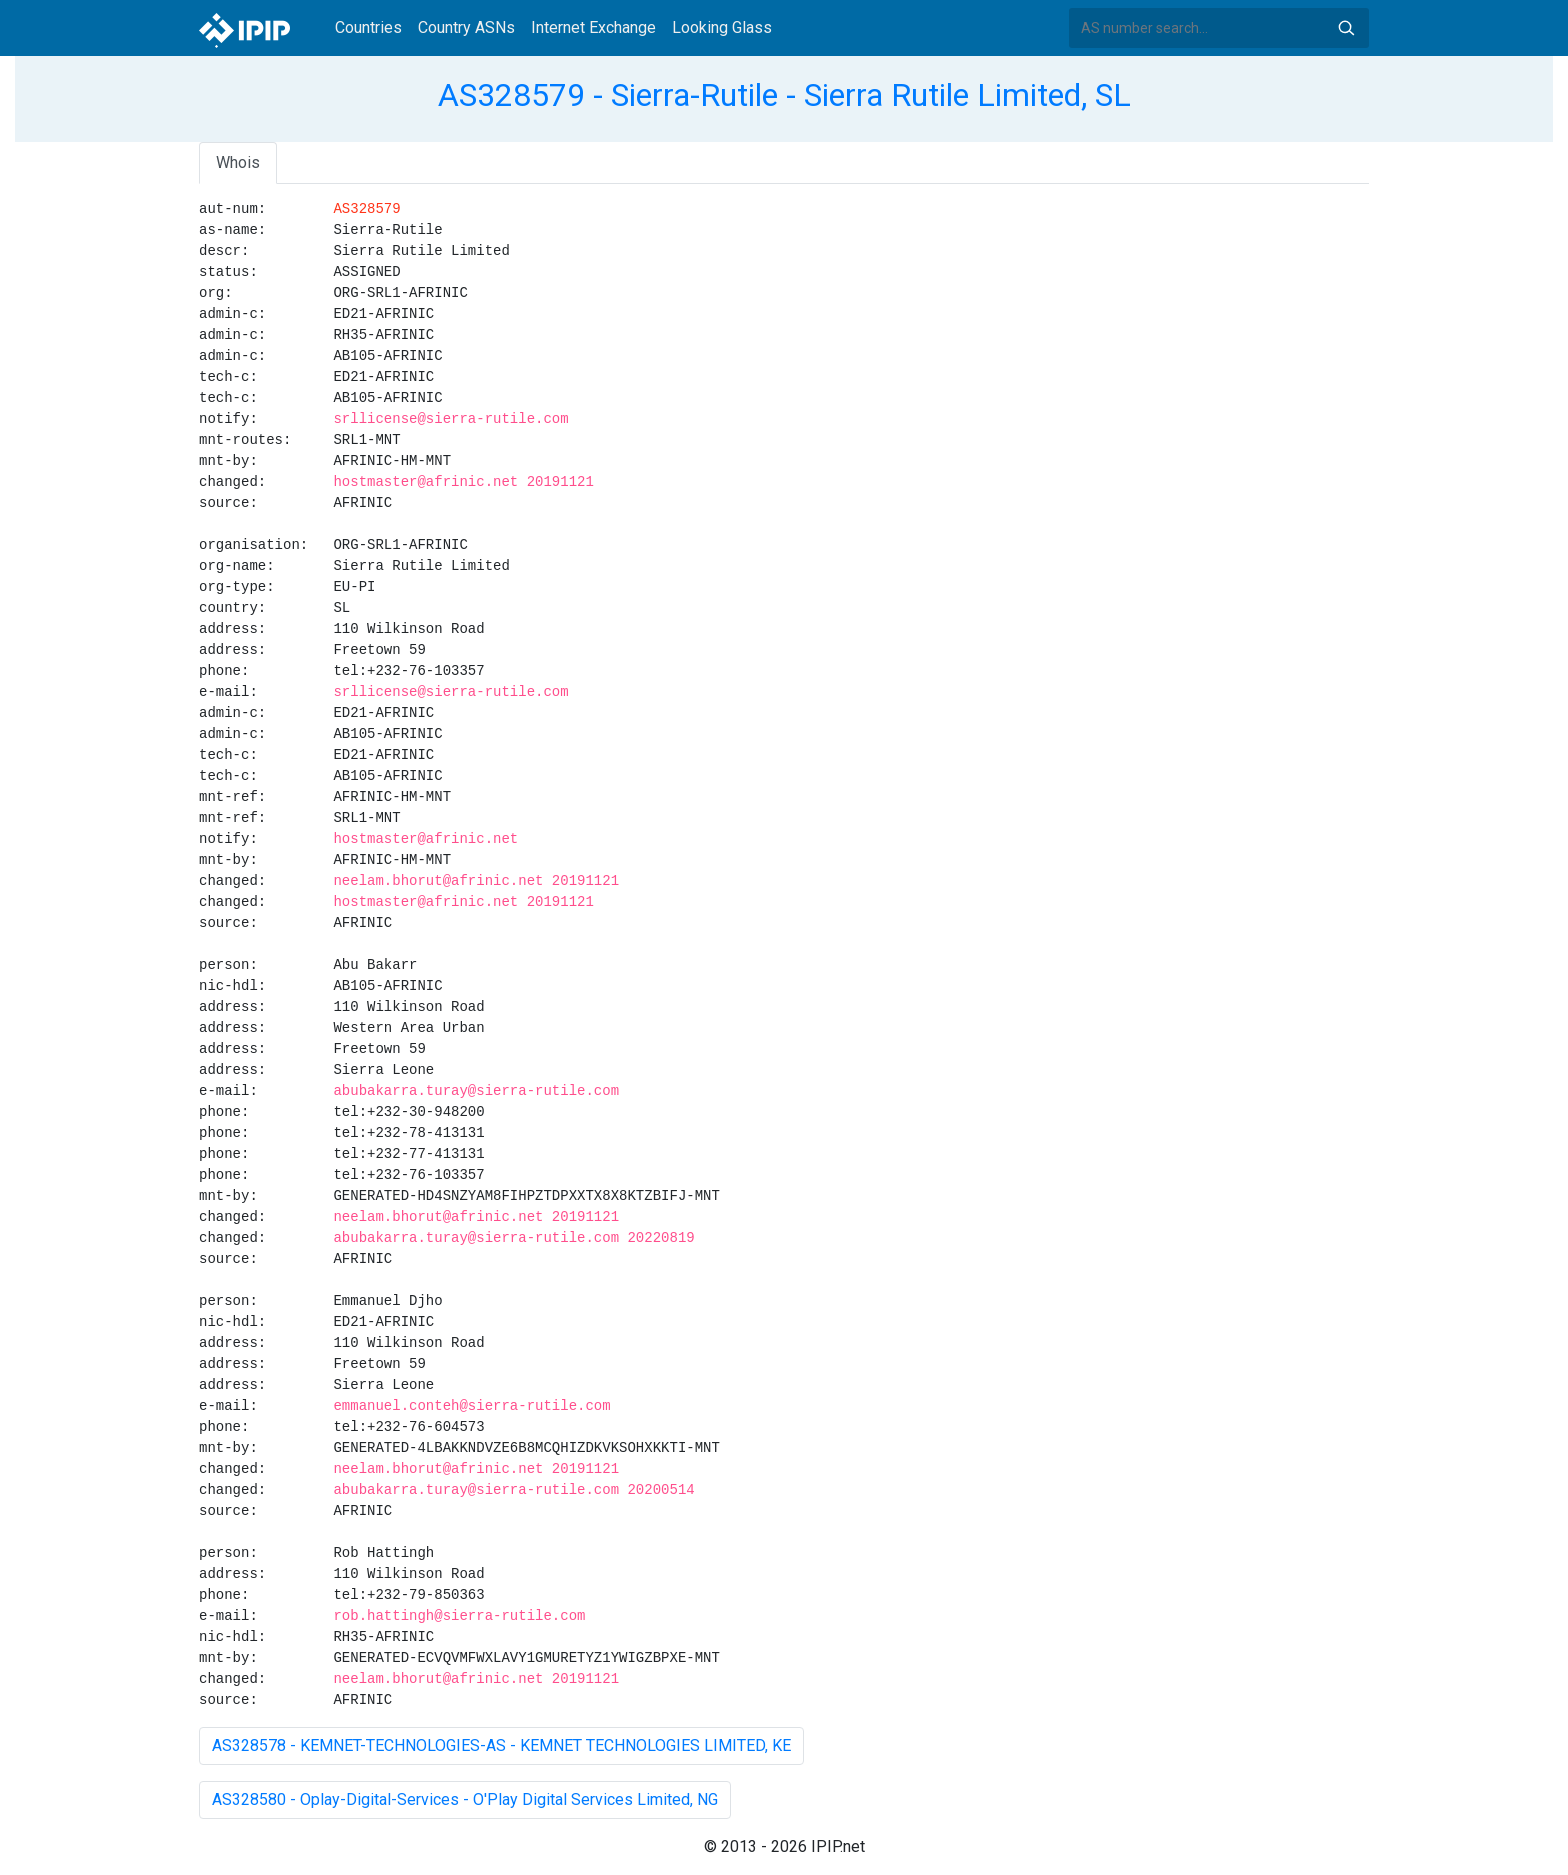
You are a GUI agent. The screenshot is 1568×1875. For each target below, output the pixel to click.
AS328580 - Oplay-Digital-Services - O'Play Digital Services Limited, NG (465, 1799)
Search (1346, 28)
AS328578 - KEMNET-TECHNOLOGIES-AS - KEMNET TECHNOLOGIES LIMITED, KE (501, 1745)
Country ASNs (466, 27)
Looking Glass (722, 27)
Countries (368, 27)
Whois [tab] (238, 162)
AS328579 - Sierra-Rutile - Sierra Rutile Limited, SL (784, 95)
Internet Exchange (593, 27)
